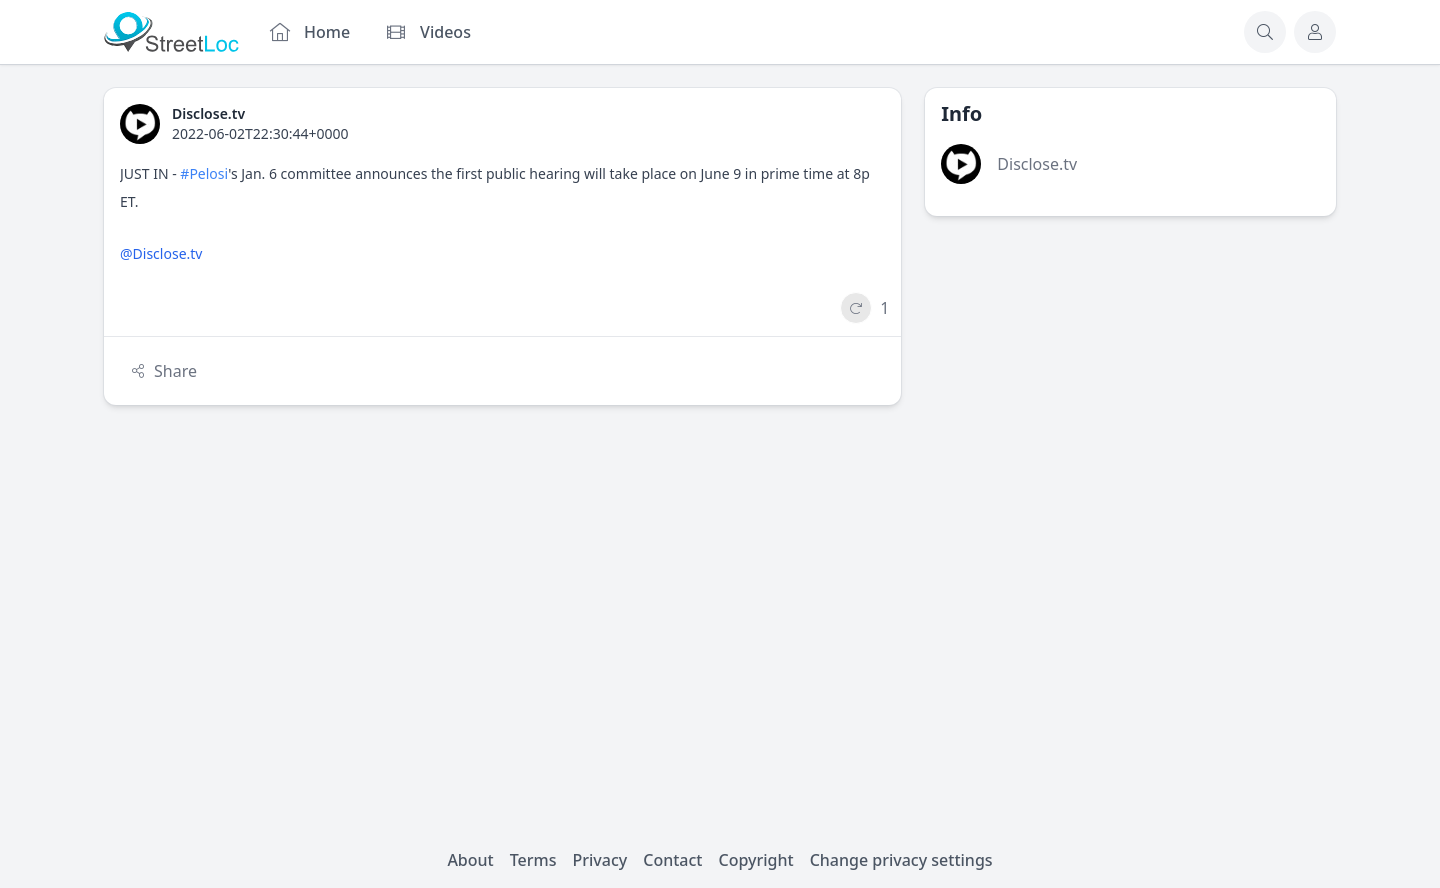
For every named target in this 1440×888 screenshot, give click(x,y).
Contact (672, 860)
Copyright (755, 860)
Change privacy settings (901, 860)
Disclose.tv (1037, 164)
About (470, 860)
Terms (533, 860)
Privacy (600, 860)
